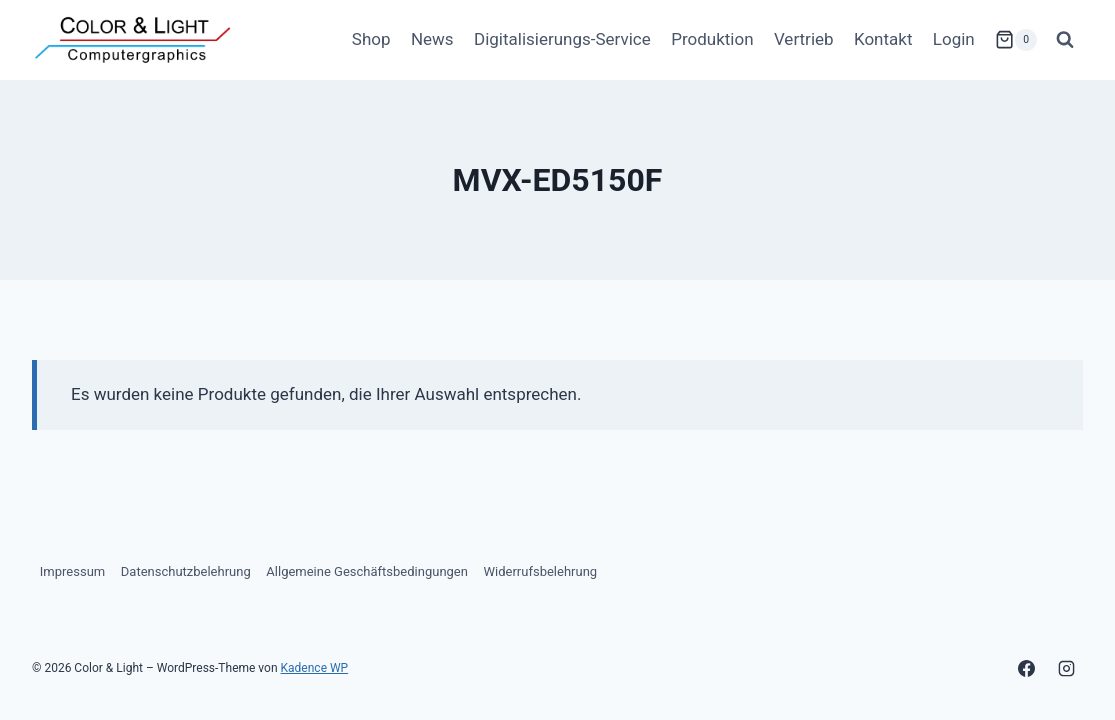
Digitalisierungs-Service (562, 39)
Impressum (72, 571)
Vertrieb (804, 39)
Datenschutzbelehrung (186, 571)
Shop (371, 39)
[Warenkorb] (1016, 40)
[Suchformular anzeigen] (1065, 40)
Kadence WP (315, 668)
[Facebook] (1027, 668)
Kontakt (883, 39)
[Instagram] (1066, 668)
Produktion (712, 39)
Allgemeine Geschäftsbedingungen (367, 571)
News (432, 39)
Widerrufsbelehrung (541, 571)
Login (954, 39)
